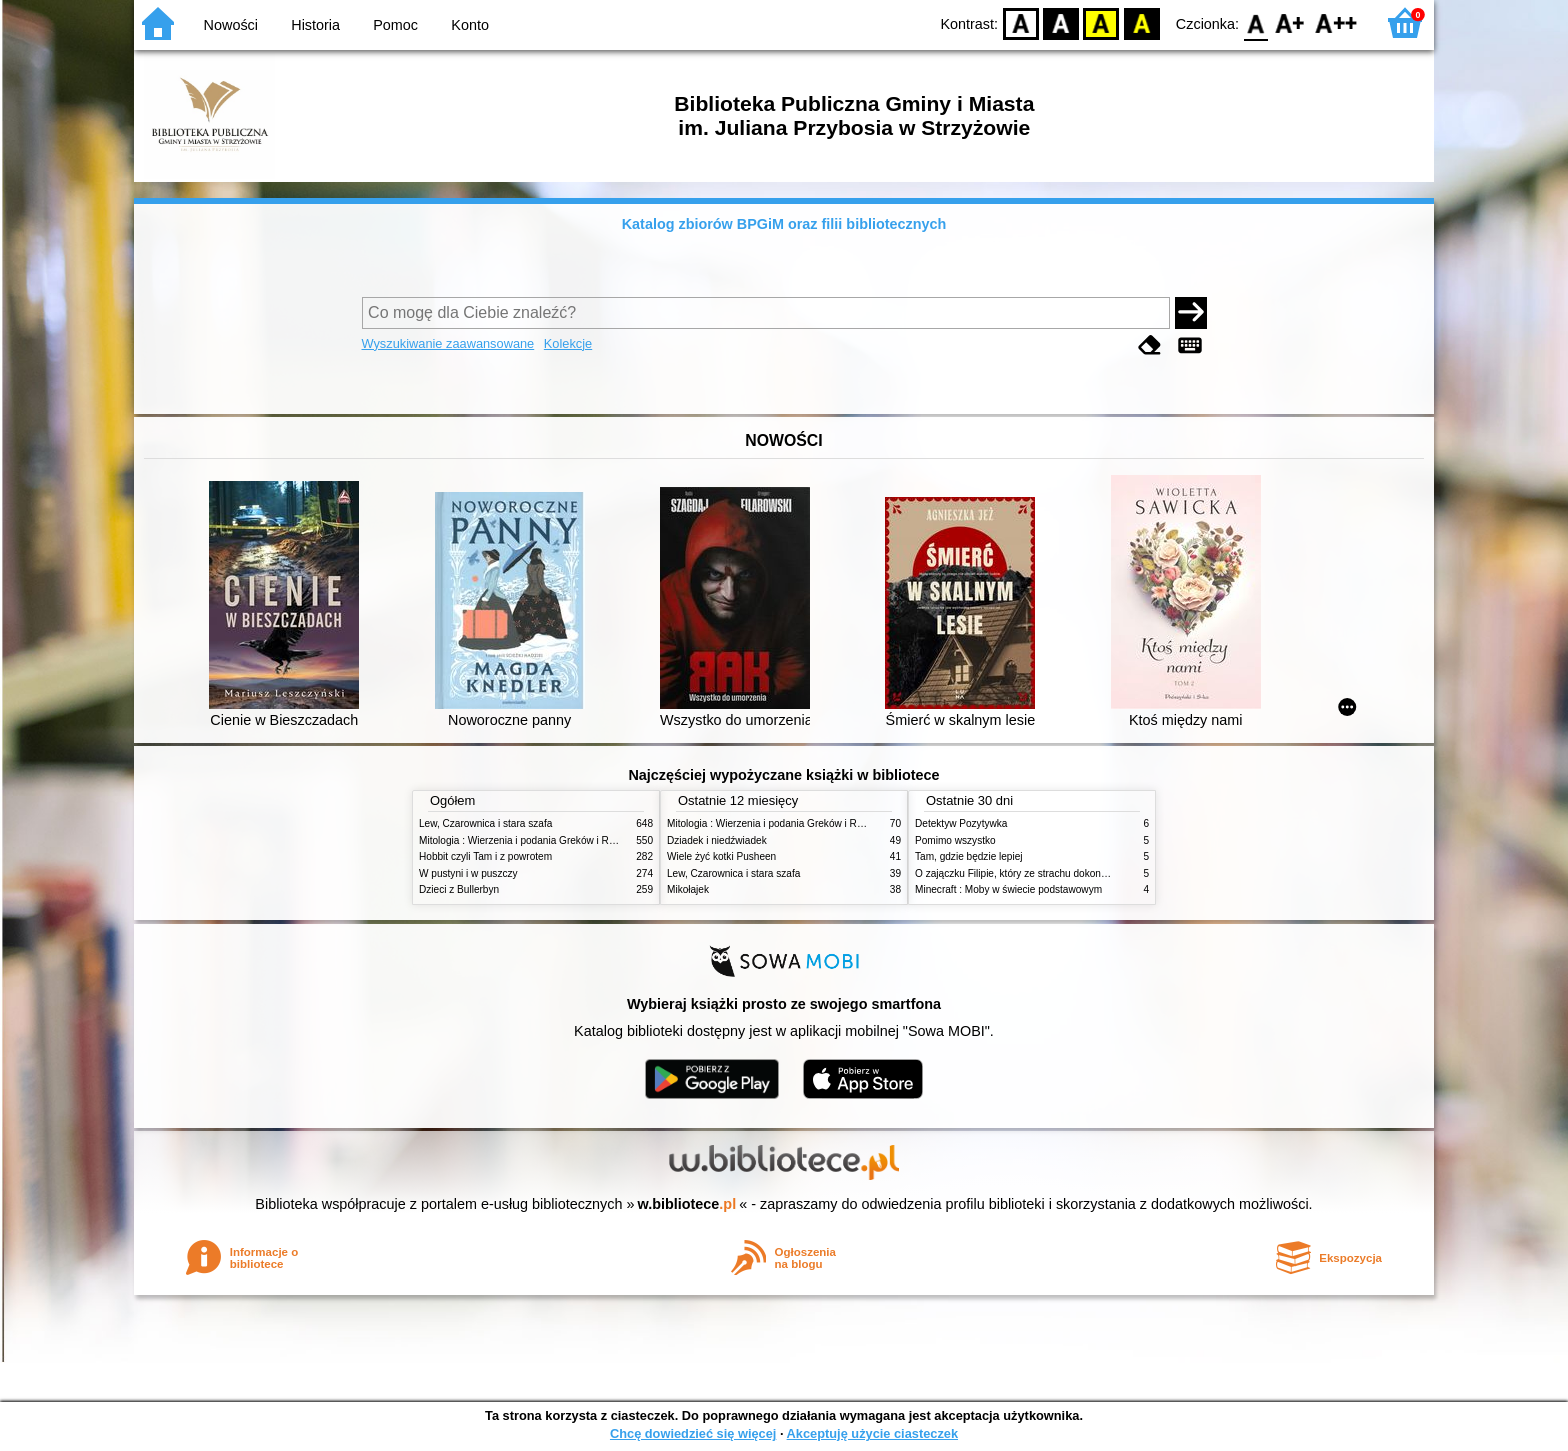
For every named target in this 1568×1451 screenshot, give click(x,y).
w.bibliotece (687, 1204)
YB (1101, 22)
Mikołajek (688, 889)
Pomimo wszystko (955, 840)
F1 (1290, 22)
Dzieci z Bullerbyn (459, 889)
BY (1141, 22)
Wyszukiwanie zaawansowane (448, 343)
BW (1061, 22)
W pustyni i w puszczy (468, 873)
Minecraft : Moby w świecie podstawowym (1008, 889)
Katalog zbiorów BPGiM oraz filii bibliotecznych (784, 224)
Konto (470, 25)
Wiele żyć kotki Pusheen (721, 856)
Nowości (231, 25)
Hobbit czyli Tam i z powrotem (485, 856)
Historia (315, 25)
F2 (1336, 22)
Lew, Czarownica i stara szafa (485, 823)
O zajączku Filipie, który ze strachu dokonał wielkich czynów (1049, 873)
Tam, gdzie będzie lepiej (969, 856)
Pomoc (395, 25)
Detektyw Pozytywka (961, 823)
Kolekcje (568, 343)
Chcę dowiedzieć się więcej (693, 1433)
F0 (1255, 22)
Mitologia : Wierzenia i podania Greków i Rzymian (530, 840)
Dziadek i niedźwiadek (717, 840)
